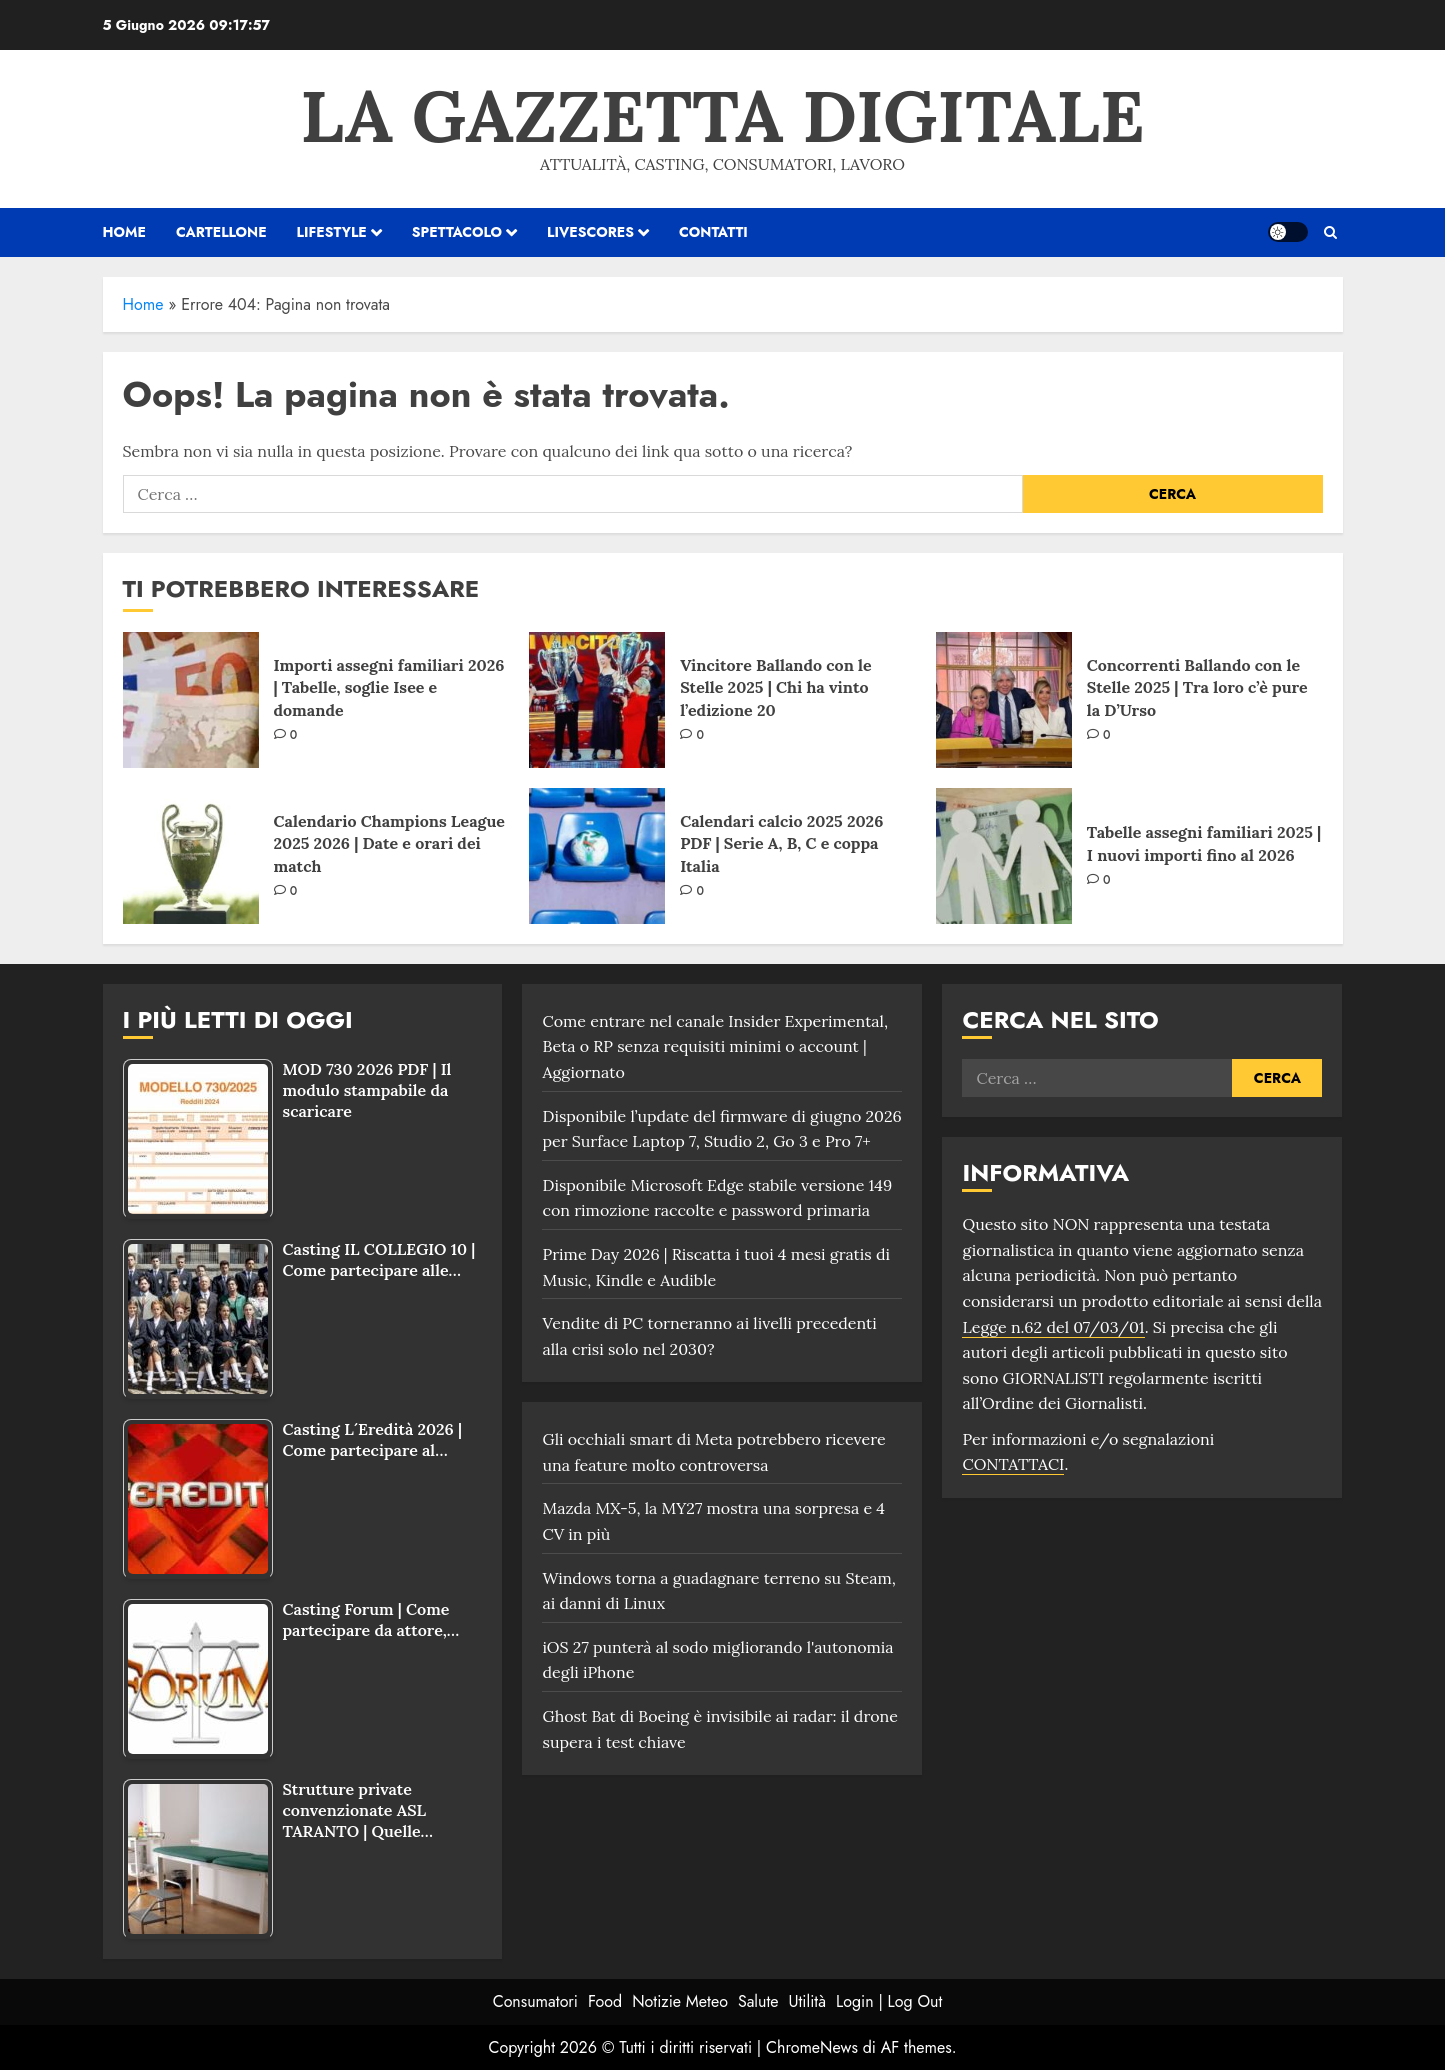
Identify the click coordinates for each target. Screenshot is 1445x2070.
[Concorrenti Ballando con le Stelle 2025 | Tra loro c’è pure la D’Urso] (1004, 700)
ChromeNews (812, 2047)
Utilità (807, 2001)
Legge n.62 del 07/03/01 (1053, 1327)
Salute (758, 2001)
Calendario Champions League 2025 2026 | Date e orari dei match (389, 843)
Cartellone (221, 232)
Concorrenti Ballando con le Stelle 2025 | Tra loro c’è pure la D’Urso (1197, 687)
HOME (124, 232)
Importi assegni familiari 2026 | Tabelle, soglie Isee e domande (389, 687)
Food (605, 2001)
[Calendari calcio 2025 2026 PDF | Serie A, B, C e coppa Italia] (597, 856)
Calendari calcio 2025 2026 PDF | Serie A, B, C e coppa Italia (781, 843)
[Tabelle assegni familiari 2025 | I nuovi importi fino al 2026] (1004, 856)
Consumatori (535, 2001)
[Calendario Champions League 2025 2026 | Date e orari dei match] (191, 856)
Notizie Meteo (680, 2001)
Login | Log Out (889, 2001)
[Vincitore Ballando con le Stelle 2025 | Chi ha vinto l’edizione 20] (597, 700)
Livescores (590, 232)
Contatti (713, 232)
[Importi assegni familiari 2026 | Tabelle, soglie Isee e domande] (191, 700)
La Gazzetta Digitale (722, 116)
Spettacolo (457, 232)
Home (143, 304)
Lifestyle (332, 232)
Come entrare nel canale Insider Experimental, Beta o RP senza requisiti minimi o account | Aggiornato (715, 1046)
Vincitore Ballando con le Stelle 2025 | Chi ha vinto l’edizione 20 (776, 687)
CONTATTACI (1013, 1464)
